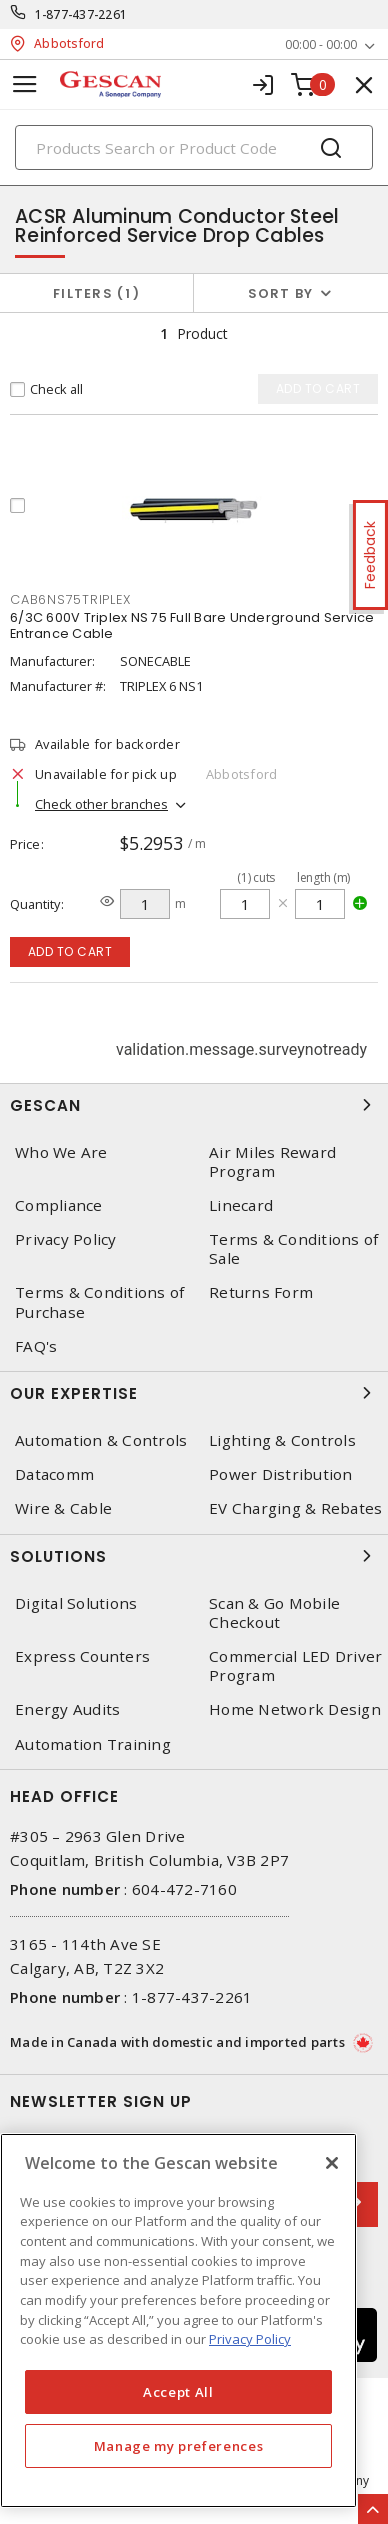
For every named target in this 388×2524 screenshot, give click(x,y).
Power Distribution (281, 1474)
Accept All (178, 2392)
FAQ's (36, 1346)
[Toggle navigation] (25, 84)
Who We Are (61, 1152)
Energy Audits (67, 1709)
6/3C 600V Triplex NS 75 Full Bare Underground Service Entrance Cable (192, 625)
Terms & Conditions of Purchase (99, 1302)
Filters (96, 293)
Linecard (241, 1205)
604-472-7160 (184, 1889)
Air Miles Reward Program (272, 1162)
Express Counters (82, 1656)
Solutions (194, 1556)
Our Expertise (194, 1393)
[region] (178, 2320)
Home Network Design (295, 1709)
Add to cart (70, 951)
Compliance (59, 1205)
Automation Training (93, 1744)
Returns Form (261, 1292)
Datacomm (54, 1474)
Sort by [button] (281, 293)
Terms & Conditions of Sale (293, 1249)
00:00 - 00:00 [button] (321, 44)
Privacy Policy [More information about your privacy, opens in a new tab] (250, 2339)
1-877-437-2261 (81, 14)
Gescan (194, 1105)
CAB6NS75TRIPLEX (70, 599)
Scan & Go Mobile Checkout (274, 1613)
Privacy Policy (66, 1239)
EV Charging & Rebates (295, 1508)
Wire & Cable (63, 1508)
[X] (332, 2163)
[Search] (194, 147)
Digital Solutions (76, 1603)
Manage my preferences (179, 2446)
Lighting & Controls (282, 1440)
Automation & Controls (101, 1440)
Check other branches (101, 804)
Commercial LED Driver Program (295, 1666)
